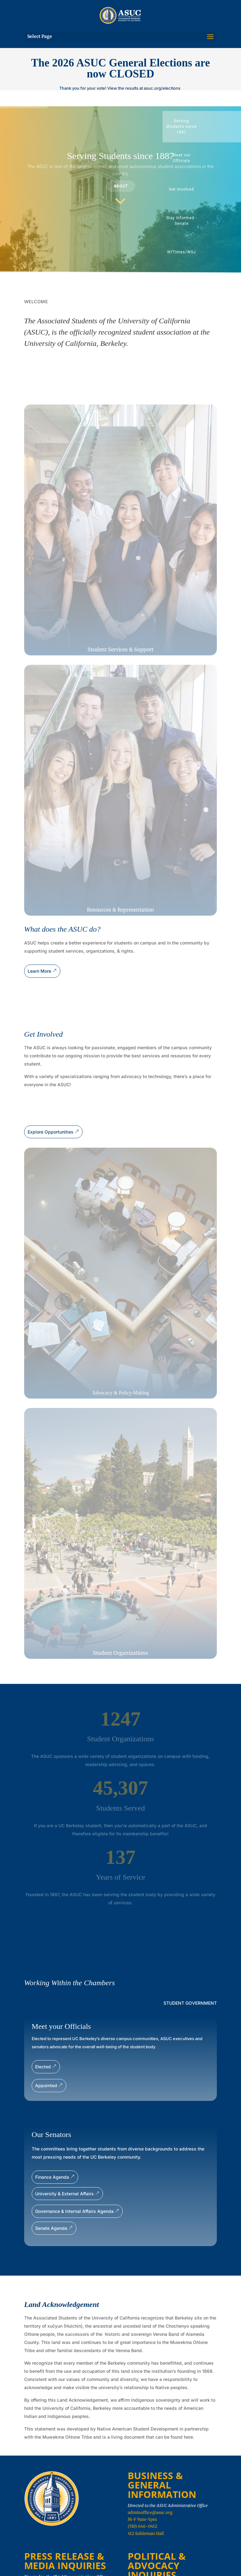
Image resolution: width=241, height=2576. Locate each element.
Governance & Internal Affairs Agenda (74, 2211)
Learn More (39, 971)
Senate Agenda (51, 2228)
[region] (120, 189)
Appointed (46, 2085)
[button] (202, 126)
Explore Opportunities (50, 1132)
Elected (43, 2066)
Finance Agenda (52, 2177)
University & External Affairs (64, 2193)
